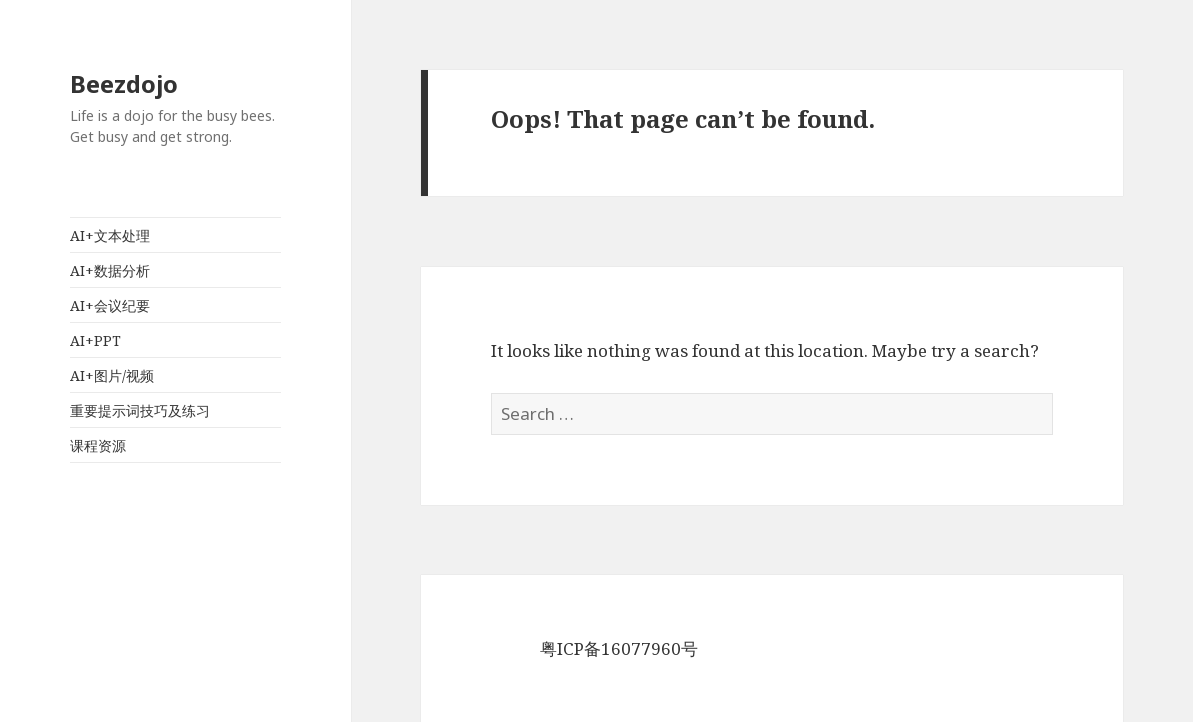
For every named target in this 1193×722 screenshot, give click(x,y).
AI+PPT (95, 340)
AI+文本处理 (110, 235)
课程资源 (98, 445)
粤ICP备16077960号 (619, 648)
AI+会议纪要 (110, 305)
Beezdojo (124, 83)
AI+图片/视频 (112, 375)
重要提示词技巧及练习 (140, 410)
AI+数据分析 (110, 270)
